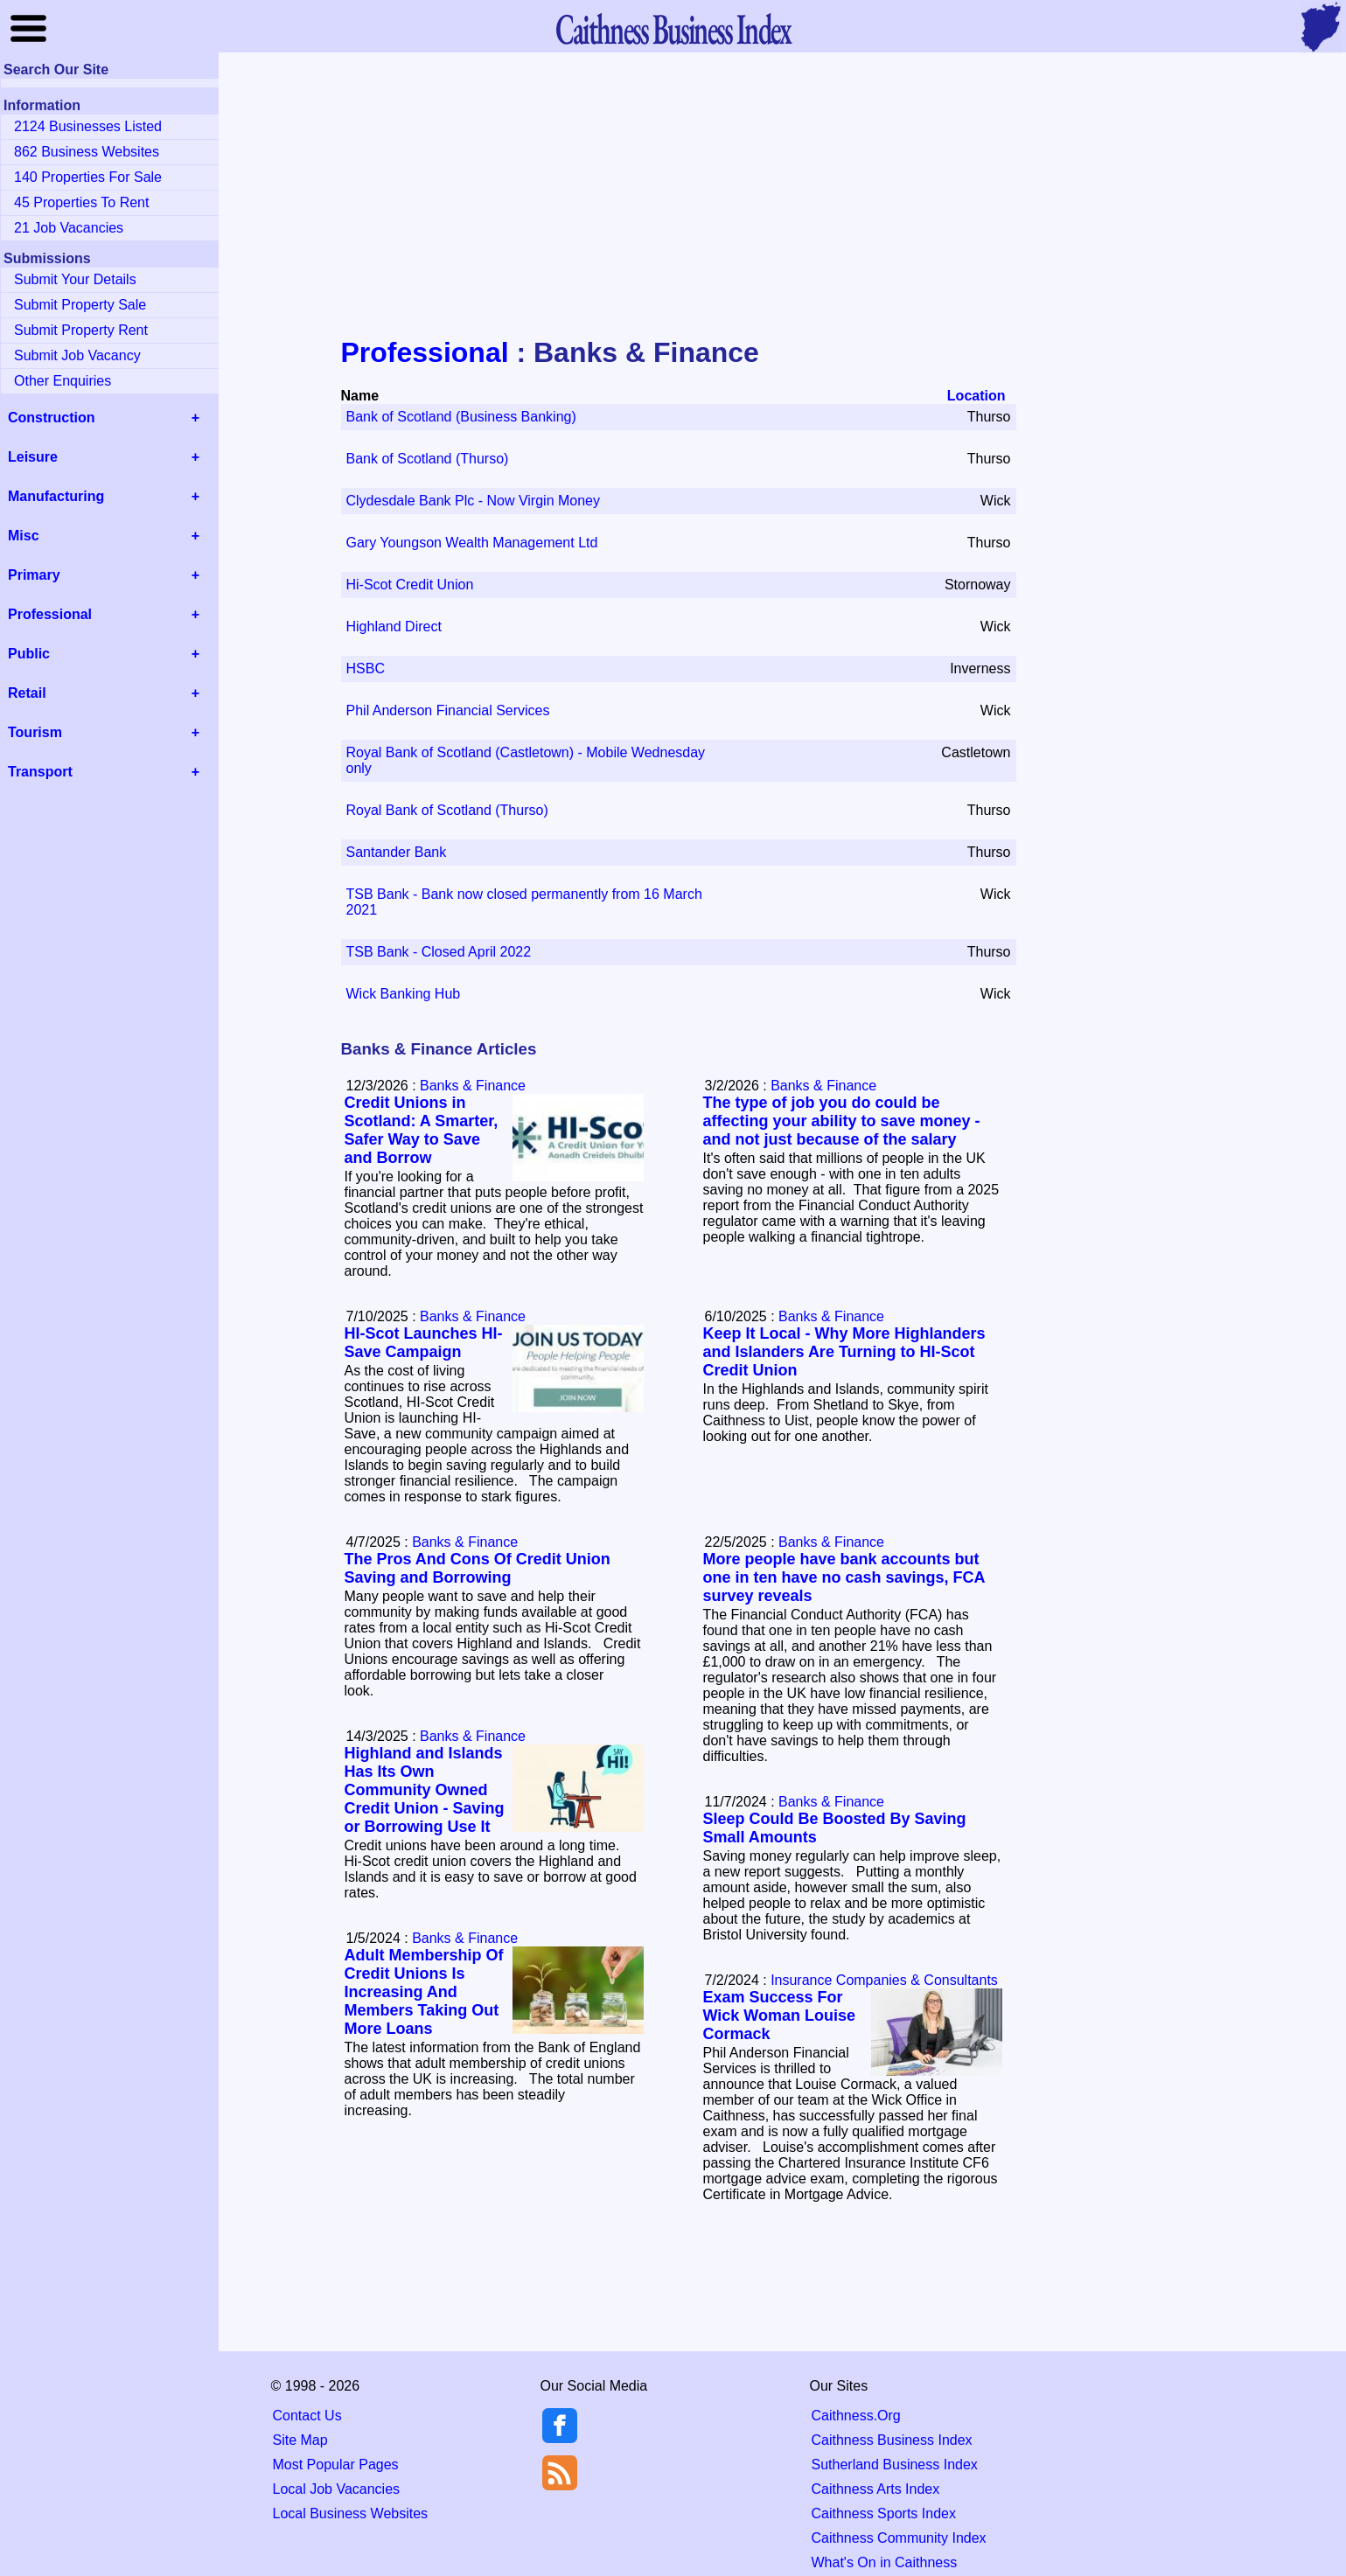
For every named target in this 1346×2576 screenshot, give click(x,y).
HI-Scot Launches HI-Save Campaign (424, 1343)
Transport (40, 771)
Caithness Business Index (892, 2440)
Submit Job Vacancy (77, 355)
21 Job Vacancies (68, 227)
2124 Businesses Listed (88, 126)
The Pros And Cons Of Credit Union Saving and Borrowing (477, 1568)
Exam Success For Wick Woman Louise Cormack (779, 2015)
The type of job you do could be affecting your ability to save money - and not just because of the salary (841, 1121)
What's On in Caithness (885, 2562)
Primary (34, 574)
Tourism (35, 732)
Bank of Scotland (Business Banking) (461, 416)
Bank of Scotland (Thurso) (427, 458)
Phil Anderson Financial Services (448, 710)
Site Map (300, 2440)
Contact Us (307, 2415)
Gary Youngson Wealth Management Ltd (472, 542)
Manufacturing (56, 496)
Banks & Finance (473, 1085)
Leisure (33, 456)
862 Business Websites (86, 151)
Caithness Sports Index (884, 2513)
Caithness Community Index (899, 2538)
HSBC (365, 668)
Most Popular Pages (336, 2464)
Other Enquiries (62, 380)
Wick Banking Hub (403, 993)
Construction (51, 417)
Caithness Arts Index (876, 2489)
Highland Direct (394, 626)
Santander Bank (396, 852)
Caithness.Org (856, 2415)
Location (976, 395)
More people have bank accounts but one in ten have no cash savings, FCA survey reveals (844, 1577)
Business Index (672, 28)
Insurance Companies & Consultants (884, 1980)
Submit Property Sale (80, 304)
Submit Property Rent (81, 330)
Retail (27, 693)
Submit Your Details (75, 279)
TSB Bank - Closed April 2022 (439, 951)
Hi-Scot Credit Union (410, 584)
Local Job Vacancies (337, 2489)
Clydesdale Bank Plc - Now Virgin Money (473, 500)
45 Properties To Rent (81, 202)
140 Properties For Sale (88, 177)
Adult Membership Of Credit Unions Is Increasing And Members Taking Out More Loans (424, 1991)
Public (29, 653)
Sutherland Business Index (895, 2464)
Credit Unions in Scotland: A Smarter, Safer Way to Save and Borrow (422, 1130)
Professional (425, 352)
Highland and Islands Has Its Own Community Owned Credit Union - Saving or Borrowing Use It (425, 1789)
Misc (23, 535)
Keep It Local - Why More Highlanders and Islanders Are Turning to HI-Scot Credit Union (844, 1352)
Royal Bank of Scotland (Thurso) (447, 810)
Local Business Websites (351, 2513)
